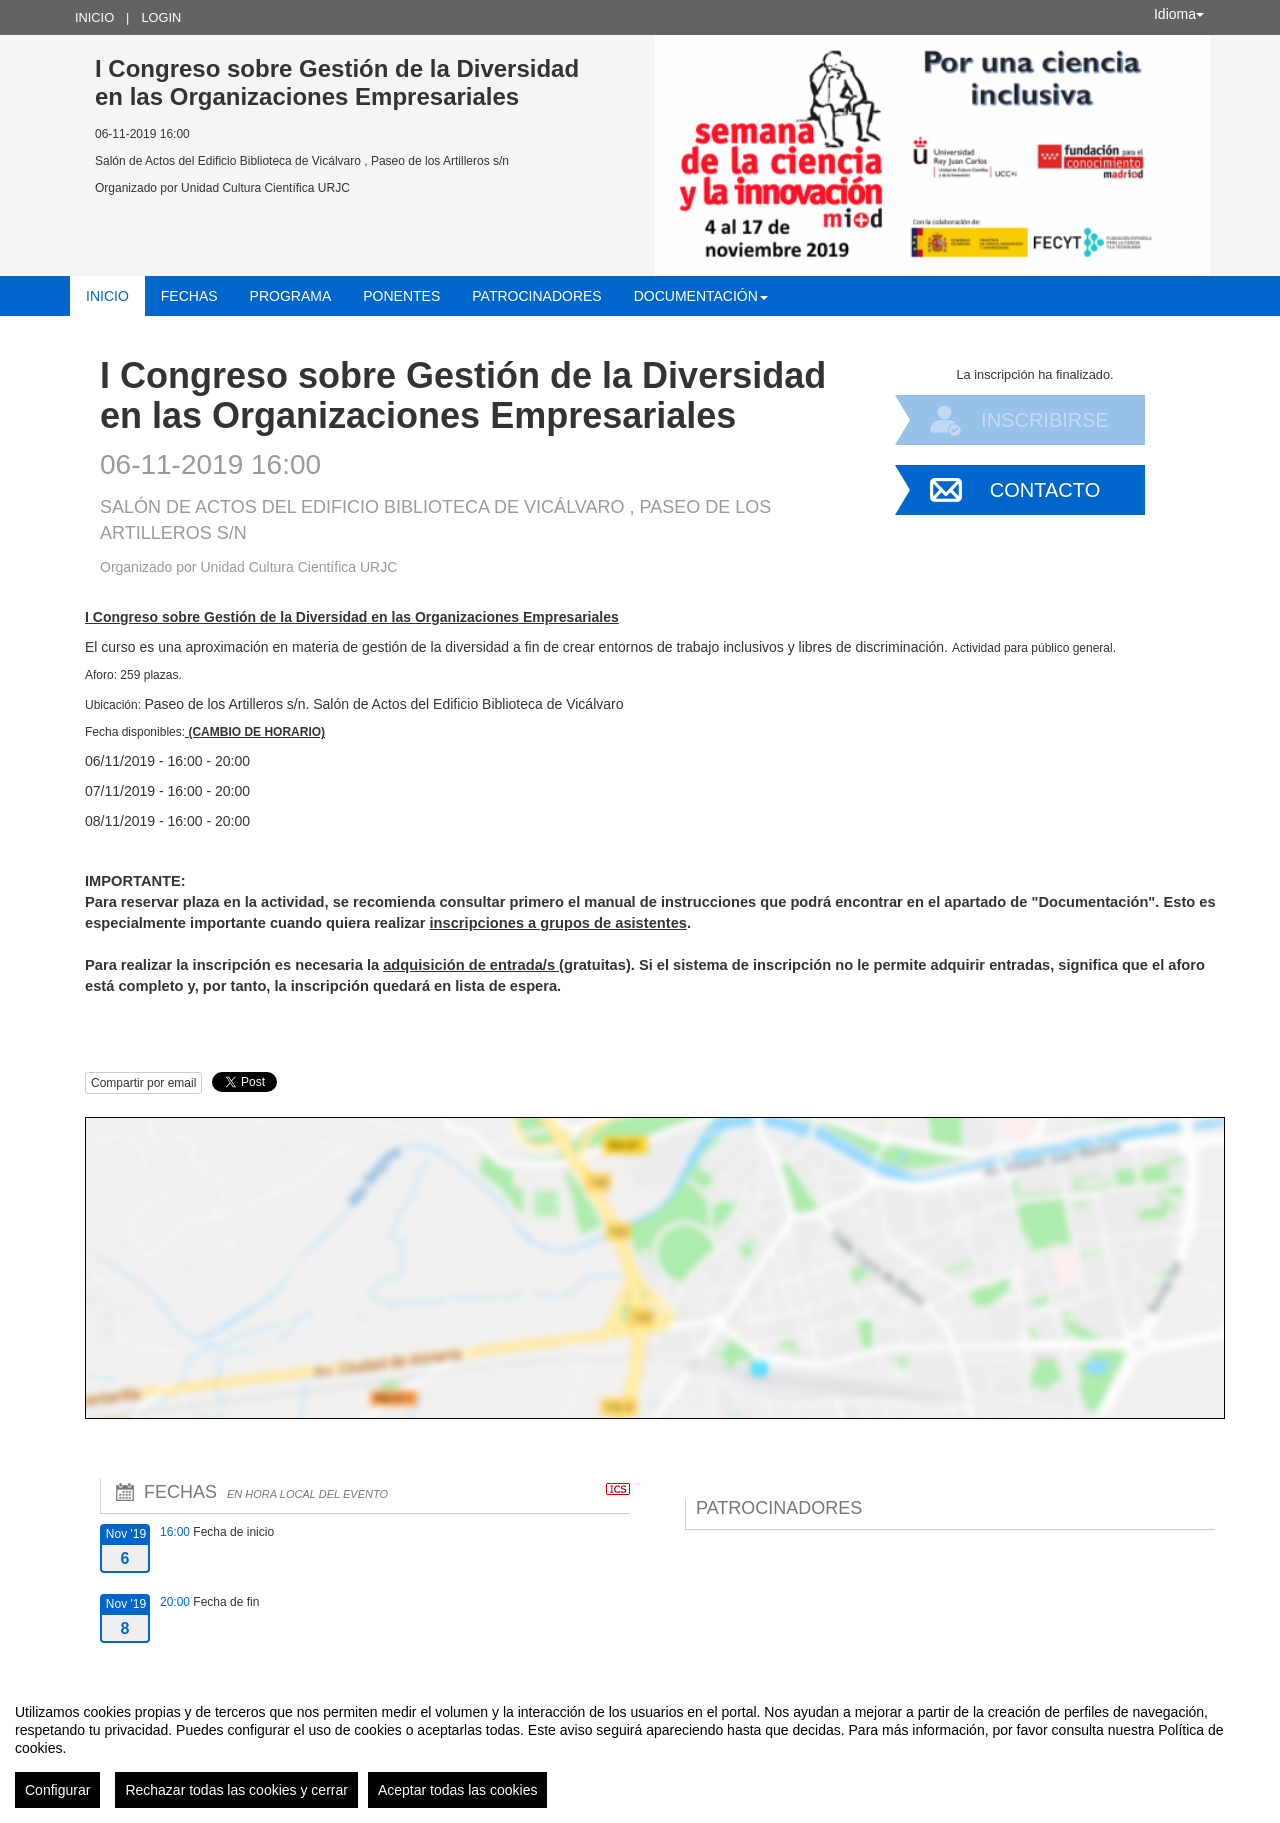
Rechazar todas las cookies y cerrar (236, 1790)
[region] (640, 1748)
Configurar (57, 1790)
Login (161, 17)
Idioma (1179, 14)
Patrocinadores (536, 296)
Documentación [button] (701, 296)
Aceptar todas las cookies (458, 1790)
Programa (291, 296)
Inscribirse (1045, 420)
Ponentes (401, 296)
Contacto (1045, 490)
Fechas (189, 296)
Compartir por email (143, 1083)
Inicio (94, 17)
